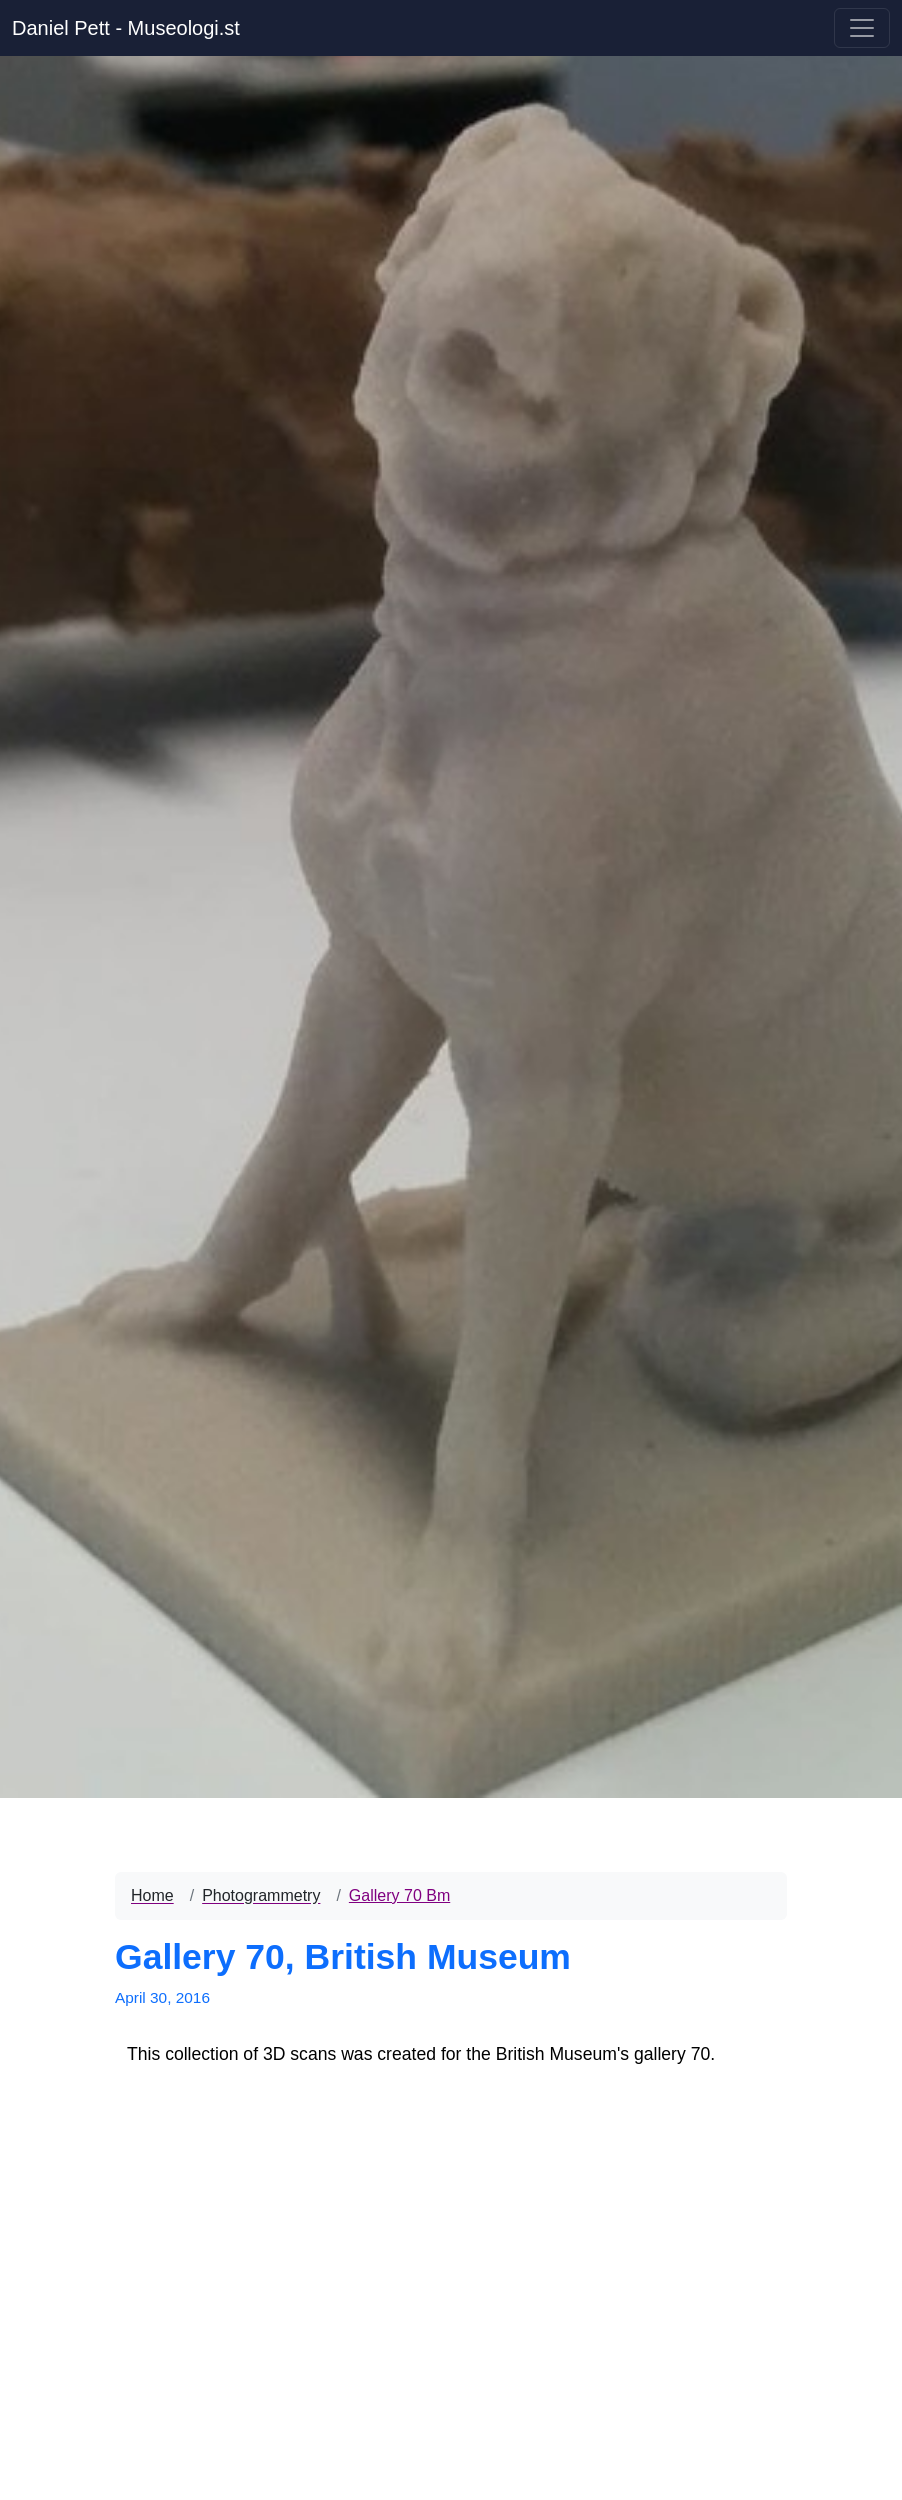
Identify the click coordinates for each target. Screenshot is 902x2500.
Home (152, 1895)
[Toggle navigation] (862, 28)
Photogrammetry (261, 1895)
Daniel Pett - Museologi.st (126, 28)
